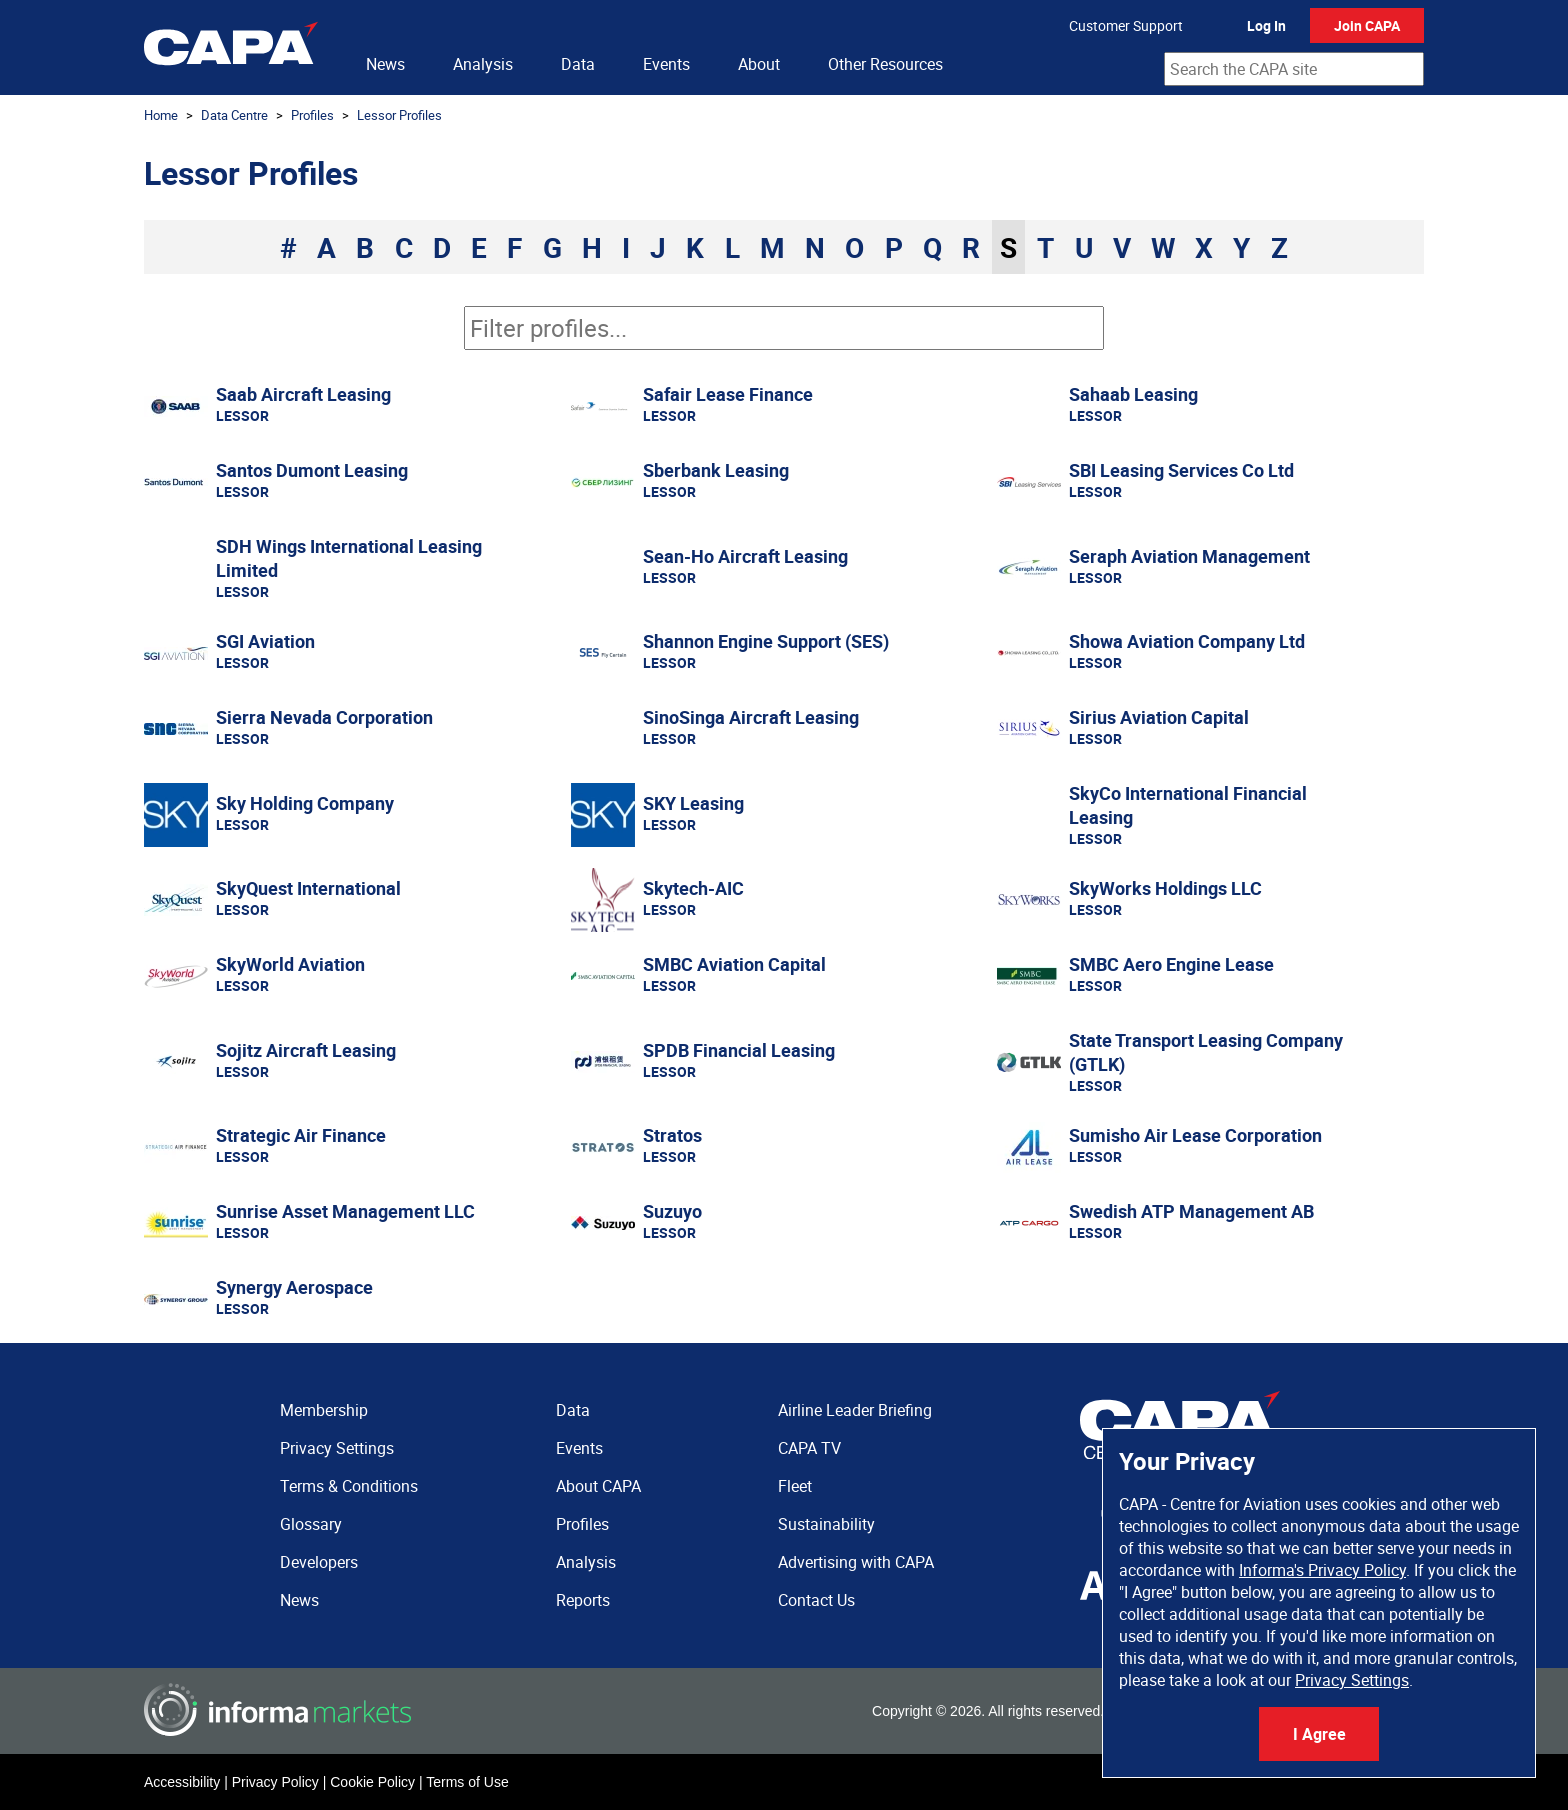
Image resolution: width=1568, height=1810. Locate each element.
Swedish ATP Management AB (1191, 1211)
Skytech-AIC (693, 888)
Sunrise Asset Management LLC (345, 1211)
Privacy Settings (1352, 1680)
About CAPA (598, 1486)
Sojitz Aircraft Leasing (306, 1050)
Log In (1266, 25)
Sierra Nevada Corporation (324, 717)
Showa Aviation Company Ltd (1187, 641)
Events (666, 64)
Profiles (312, 115)
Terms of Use (467, 1782)
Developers (319, 1562)
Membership (324, 1410)
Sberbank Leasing (716, 470)
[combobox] (1294, 69)
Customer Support (1126, 25)
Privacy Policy (275, 1782)
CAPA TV (809, 1448)
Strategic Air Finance (301, 1135)
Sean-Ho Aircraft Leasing (745, 556)
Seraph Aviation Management (1189, 556)
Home (161, 115)
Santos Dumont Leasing (312, 470)
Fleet (795, 1486)
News (385, 64)
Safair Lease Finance (728, 394)
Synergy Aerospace (294, 1287)
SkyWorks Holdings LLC (1165, 888)
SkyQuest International (308, 888)
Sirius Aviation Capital (1159, 717)
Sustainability (826, 1524)
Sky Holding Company (305, 803)
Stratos (672, 1135)
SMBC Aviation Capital (734, 964)
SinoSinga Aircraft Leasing (751, 717)
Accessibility (182, 1782)
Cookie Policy (372, 1782)
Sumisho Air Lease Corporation (1195, 1135)
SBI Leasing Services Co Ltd (1181, 470)
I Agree (1319, 1734)
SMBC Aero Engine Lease (1171, 964)
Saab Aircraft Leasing (303, 394)
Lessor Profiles (399, 115)
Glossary (311, 1524)
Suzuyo (672, 1211)
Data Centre (234, 115)
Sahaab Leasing (1133, 394)
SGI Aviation (265, 641)
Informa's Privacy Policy (1322, 1570)
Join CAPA (1367, 25)
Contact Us (816, 1600)
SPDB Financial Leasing (739, 1050)
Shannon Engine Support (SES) (766, 641)
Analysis (483, 64)
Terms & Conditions (349, 1486)
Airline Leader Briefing (855, 1410)
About (759, 64)
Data (578, 64)
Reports (583, 1600)
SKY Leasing (693, 803)
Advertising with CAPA (856, 1562)
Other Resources (885, 64)
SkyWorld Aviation (290, 964)
